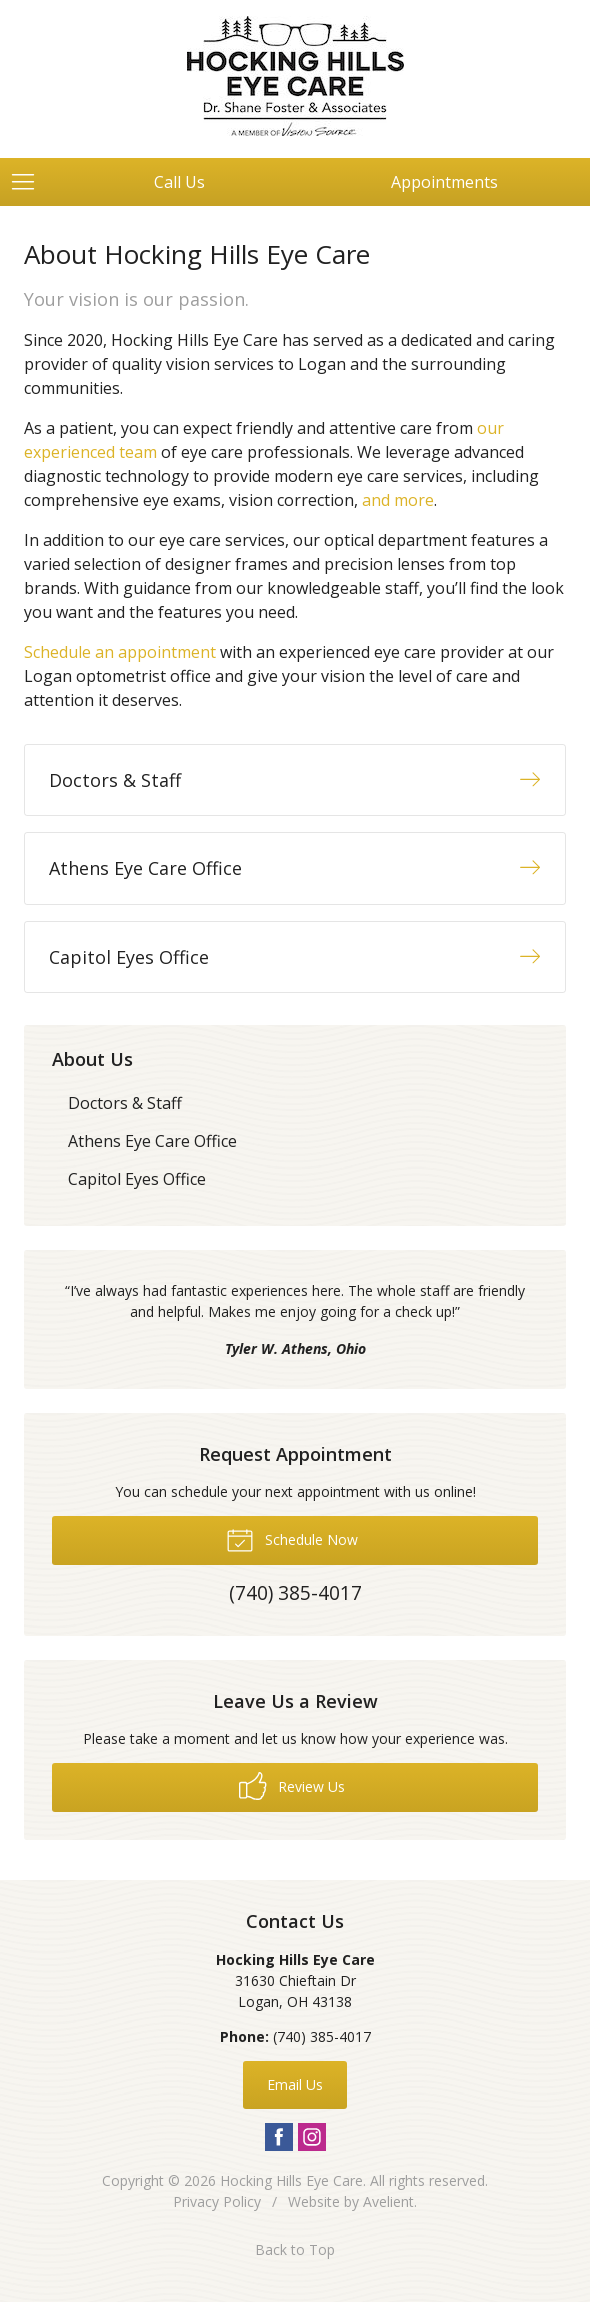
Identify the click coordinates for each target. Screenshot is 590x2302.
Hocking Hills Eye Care (291, 2180)
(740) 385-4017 (322, 2036)
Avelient (388, 2201)
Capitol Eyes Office (137, 1179)
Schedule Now (292, 1539)
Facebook (279, 2137)
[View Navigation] (30, 182)
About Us (92, 1059)
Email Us (295, 2084)
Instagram (312, 2137)
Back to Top (295, 2249)
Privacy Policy (217, 2201)
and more (398, 500)
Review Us (292, 1786)
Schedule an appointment (120, 652)
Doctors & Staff (125, 1103)
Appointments (444, 182)
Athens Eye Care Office (152, 1141)
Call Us (179, 182)
